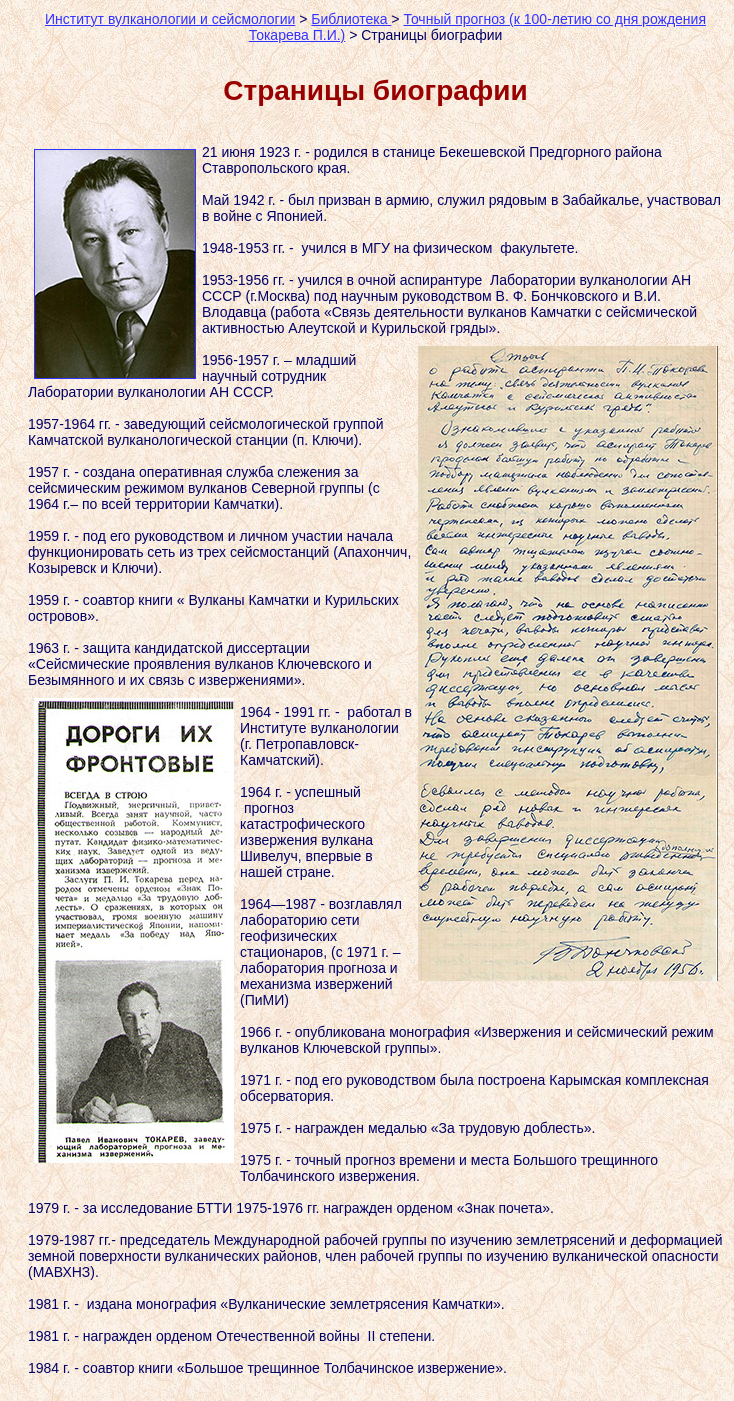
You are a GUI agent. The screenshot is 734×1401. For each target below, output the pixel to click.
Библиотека (351, 19)
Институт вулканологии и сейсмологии (170, 19)
